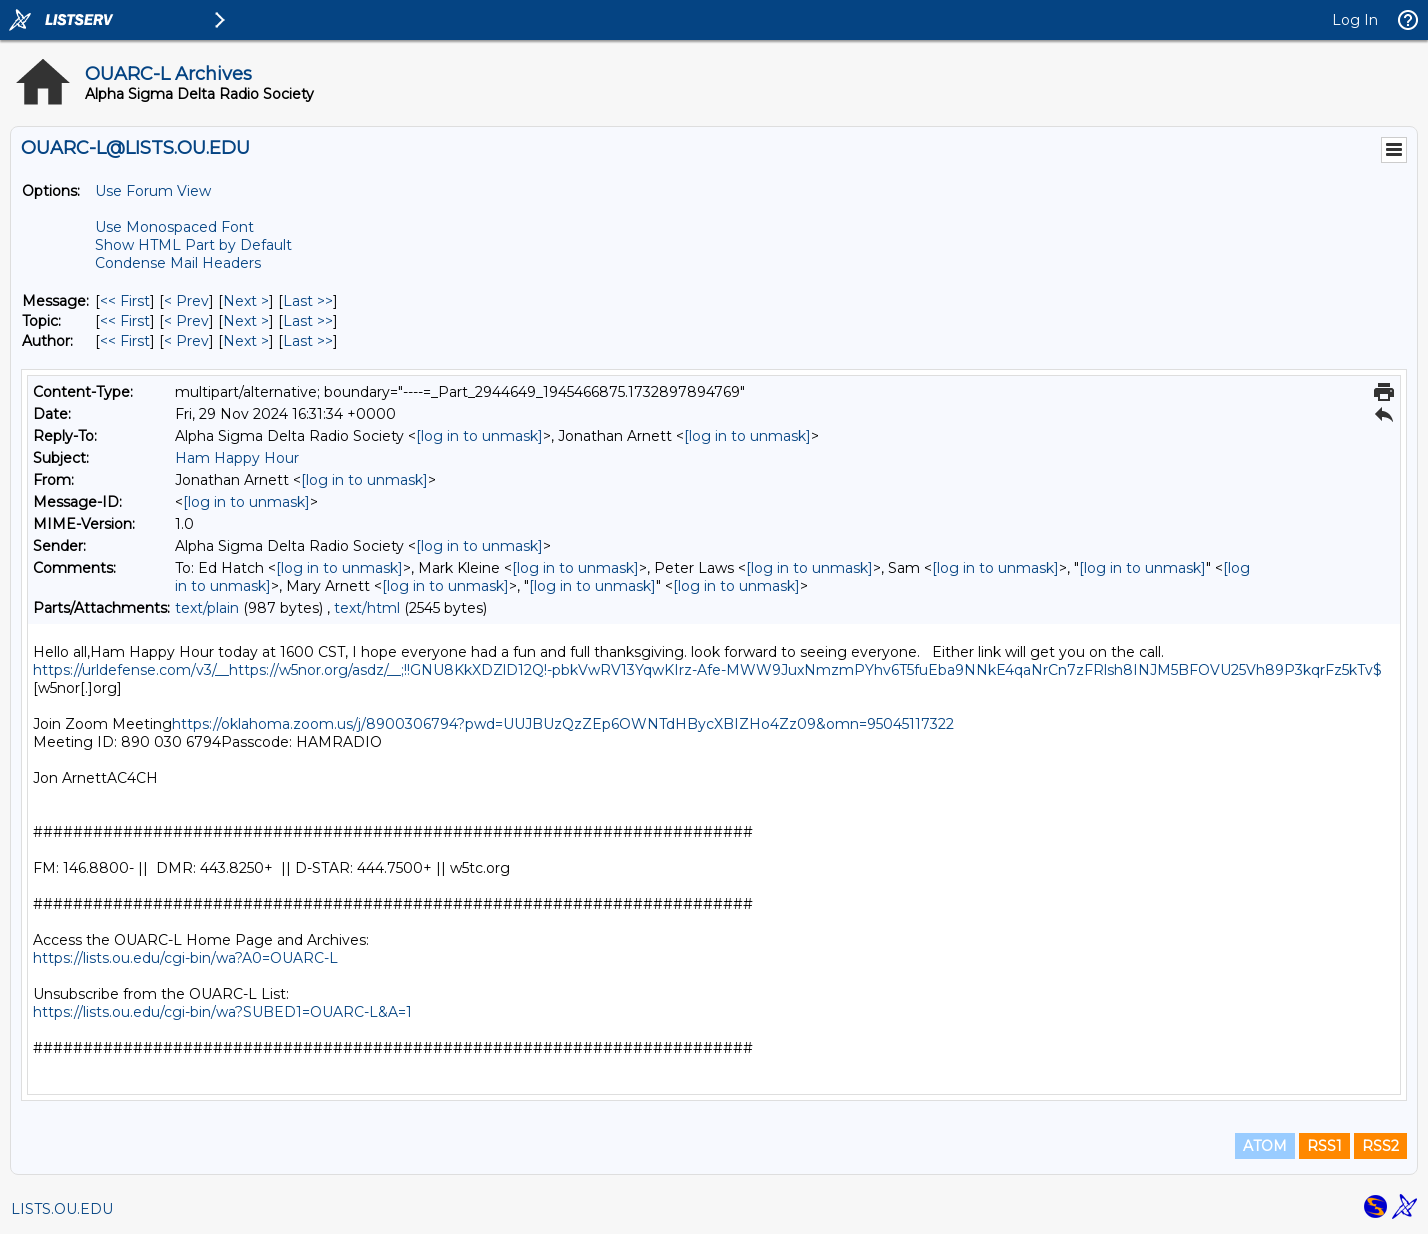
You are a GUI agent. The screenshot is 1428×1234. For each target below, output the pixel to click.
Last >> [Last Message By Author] (308, 341)
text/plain (207, 608)
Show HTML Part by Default (193, 245)
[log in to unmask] (479, 436)
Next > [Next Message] (246, 301)
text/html (367, 608)
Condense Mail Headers (178, 263)
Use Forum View (153, 191)
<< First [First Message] (125, 301)
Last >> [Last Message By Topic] (308, 321)
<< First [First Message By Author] (125, 341)
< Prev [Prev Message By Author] (186, 341)
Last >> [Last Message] (308, 301)
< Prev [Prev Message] (186, 301)
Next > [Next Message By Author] (246, 341)
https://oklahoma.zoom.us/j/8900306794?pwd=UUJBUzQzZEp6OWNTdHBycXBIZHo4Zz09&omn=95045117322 (563, 724)
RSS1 (1324, 1146)
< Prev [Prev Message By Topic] (186, 321)
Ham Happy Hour (237, 458)
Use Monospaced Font (174, 227)
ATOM (1265, 1146)
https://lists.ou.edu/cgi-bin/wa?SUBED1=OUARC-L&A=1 (222, 1012)
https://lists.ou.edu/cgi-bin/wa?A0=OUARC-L (185, 958)
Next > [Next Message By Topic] (246, 321)
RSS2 (1380, 1146)
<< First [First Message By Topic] (125, 321)
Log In (1355, 20)
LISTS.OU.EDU (62, 1209)
